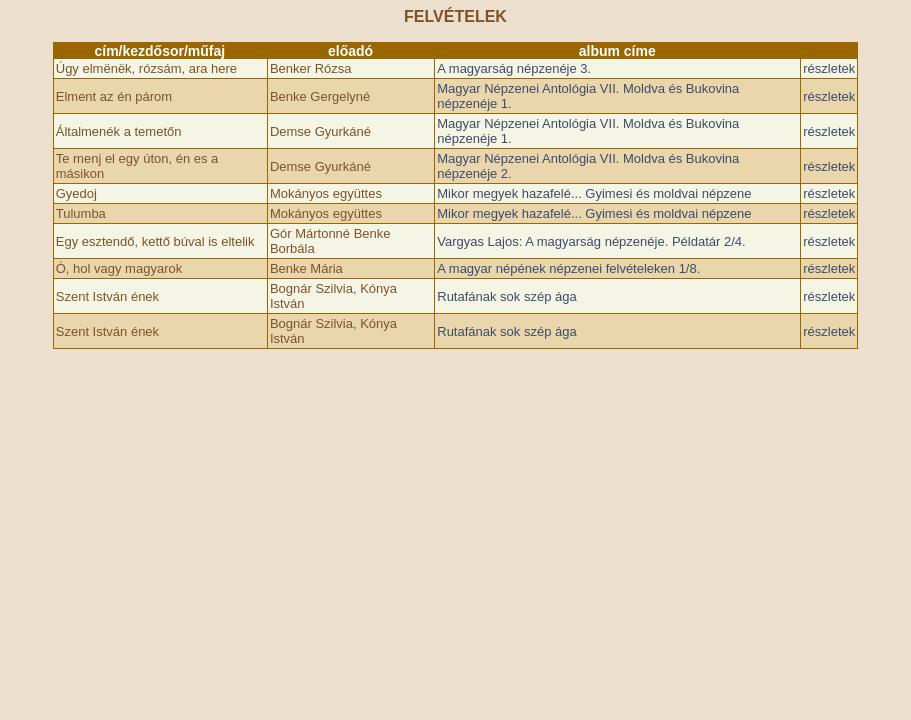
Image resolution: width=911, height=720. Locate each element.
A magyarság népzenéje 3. (514, 68)
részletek (829, 68)
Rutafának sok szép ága (506, 296)
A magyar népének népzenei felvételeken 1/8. (568, 268)
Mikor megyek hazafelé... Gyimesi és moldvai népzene (594, 193)
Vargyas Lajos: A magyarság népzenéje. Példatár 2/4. (591, 241)
